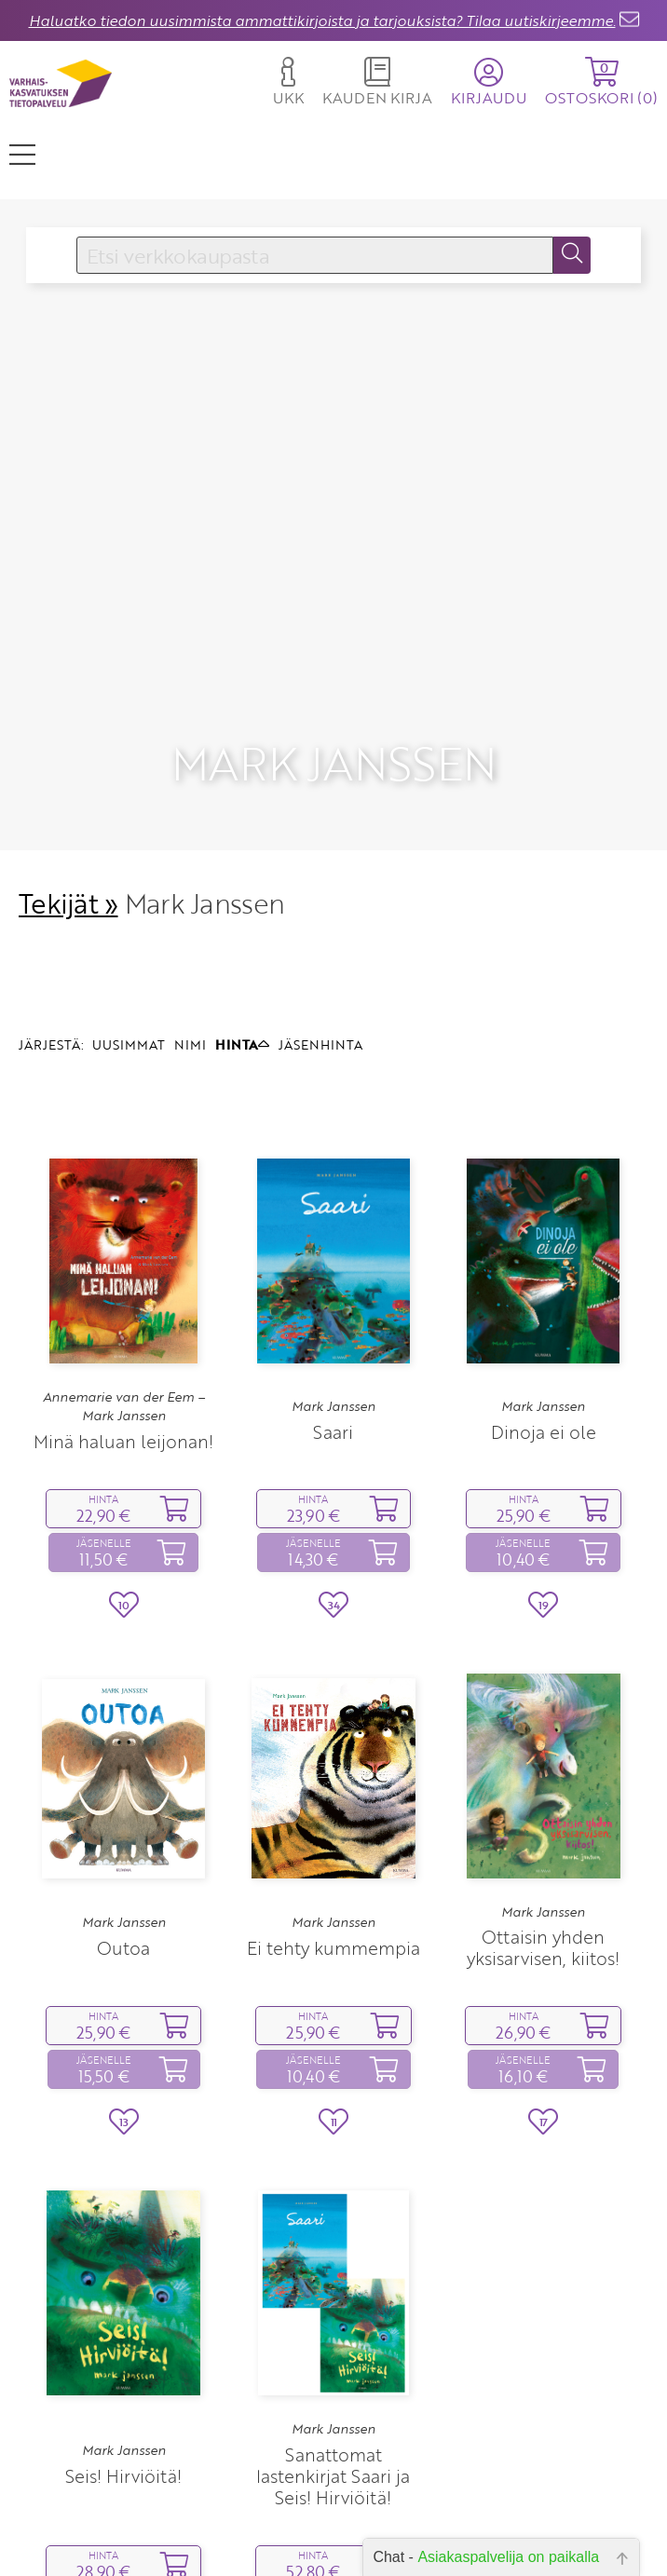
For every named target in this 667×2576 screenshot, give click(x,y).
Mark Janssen (333, 1315)
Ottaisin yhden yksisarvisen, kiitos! (543, 1856)
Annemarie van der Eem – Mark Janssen (124, 1315)
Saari (333, 1339)
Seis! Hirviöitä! (123, 2383)
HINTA (242, 952)
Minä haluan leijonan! (123, 1349)
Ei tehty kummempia (333, 1855)
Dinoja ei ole (543, 1339)
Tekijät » (68, 812)
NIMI (190, 952)
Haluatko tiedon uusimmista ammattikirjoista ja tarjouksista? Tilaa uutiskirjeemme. (322, 20)
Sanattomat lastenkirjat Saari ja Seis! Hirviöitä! (333, 2384)
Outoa (123, 1855)
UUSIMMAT (128, 952)
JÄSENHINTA (320, 952)
